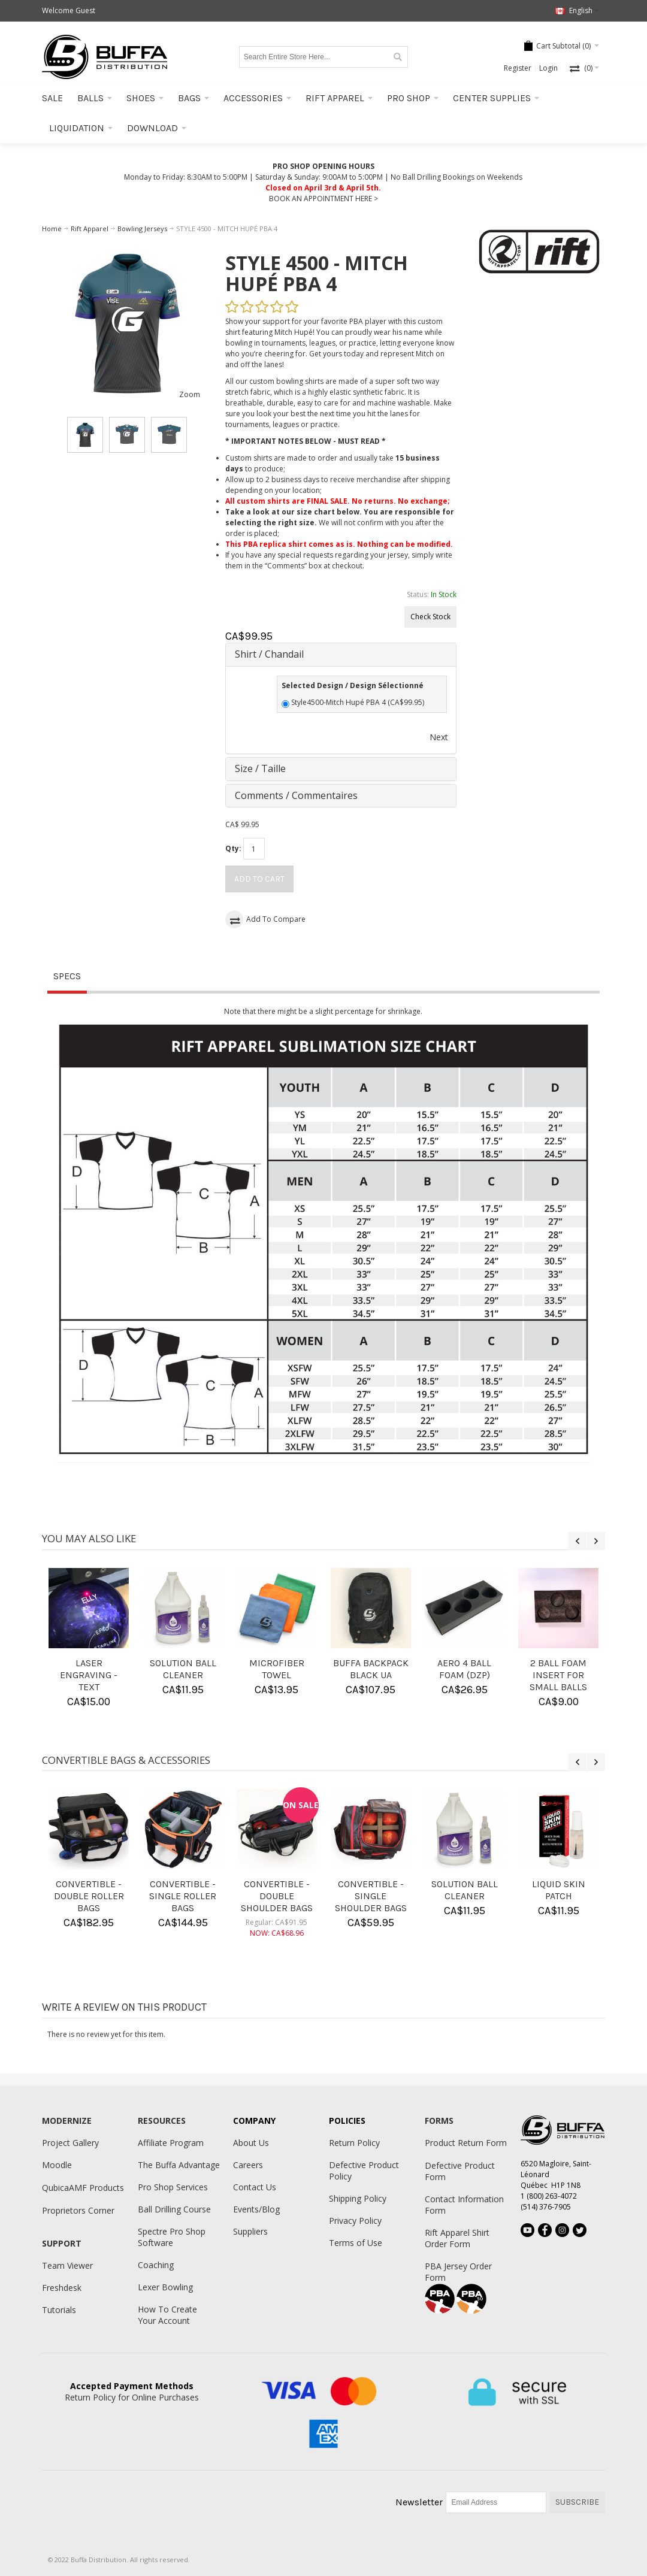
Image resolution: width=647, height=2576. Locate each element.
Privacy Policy (355, 2220)
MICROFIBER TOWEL (276, 1669)
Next (439, 737)
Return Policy (354, 2142)
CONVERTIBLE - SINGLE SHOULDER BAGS (371, 1896)
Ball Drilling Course (174, 2209)
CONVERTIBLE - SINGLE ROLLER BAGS (182, 1896)
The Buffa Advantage (179, 2165)
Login (548, 68)
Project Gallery (70, 2142)
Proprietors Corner (78, 2210)
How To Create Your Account (167, 2314)
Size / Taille (260, 768)
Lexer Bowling (165, 2287)
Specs (67, 976)
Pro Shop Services (173, 2187)
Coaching (156, 2265)
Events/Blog (256, 2209)
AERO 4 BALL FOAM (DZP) (464, 1669)
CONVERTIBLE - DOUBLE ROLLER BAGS (89, 1896)
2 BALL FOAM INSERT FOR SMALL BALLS (558, 1675)
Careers (248, 2165)
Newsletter (419, 2502)
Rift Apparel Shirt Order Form (457, 2238)
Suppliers (250, 2231)
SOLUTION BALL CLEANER (183, 1669)
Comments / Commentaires (296, 795)
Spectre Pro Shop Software (171, 2237)
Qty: (233, 848)
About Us (251, 2142)
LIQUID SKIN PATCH (558, 1890)
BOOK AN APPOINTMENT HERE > (323, 198)
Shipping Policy (357, 2198)
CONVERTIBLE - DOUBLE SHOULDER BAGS (277, 1896)
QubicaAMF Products (83, 2187)
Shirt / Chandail (269, 654)
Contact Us (254, 2187)
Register (517, 68)
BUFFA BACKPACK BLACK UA (371, 1669)
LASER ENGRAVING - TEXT (88, 1675)
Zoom (189, 394)
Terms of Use (355, 2242)
